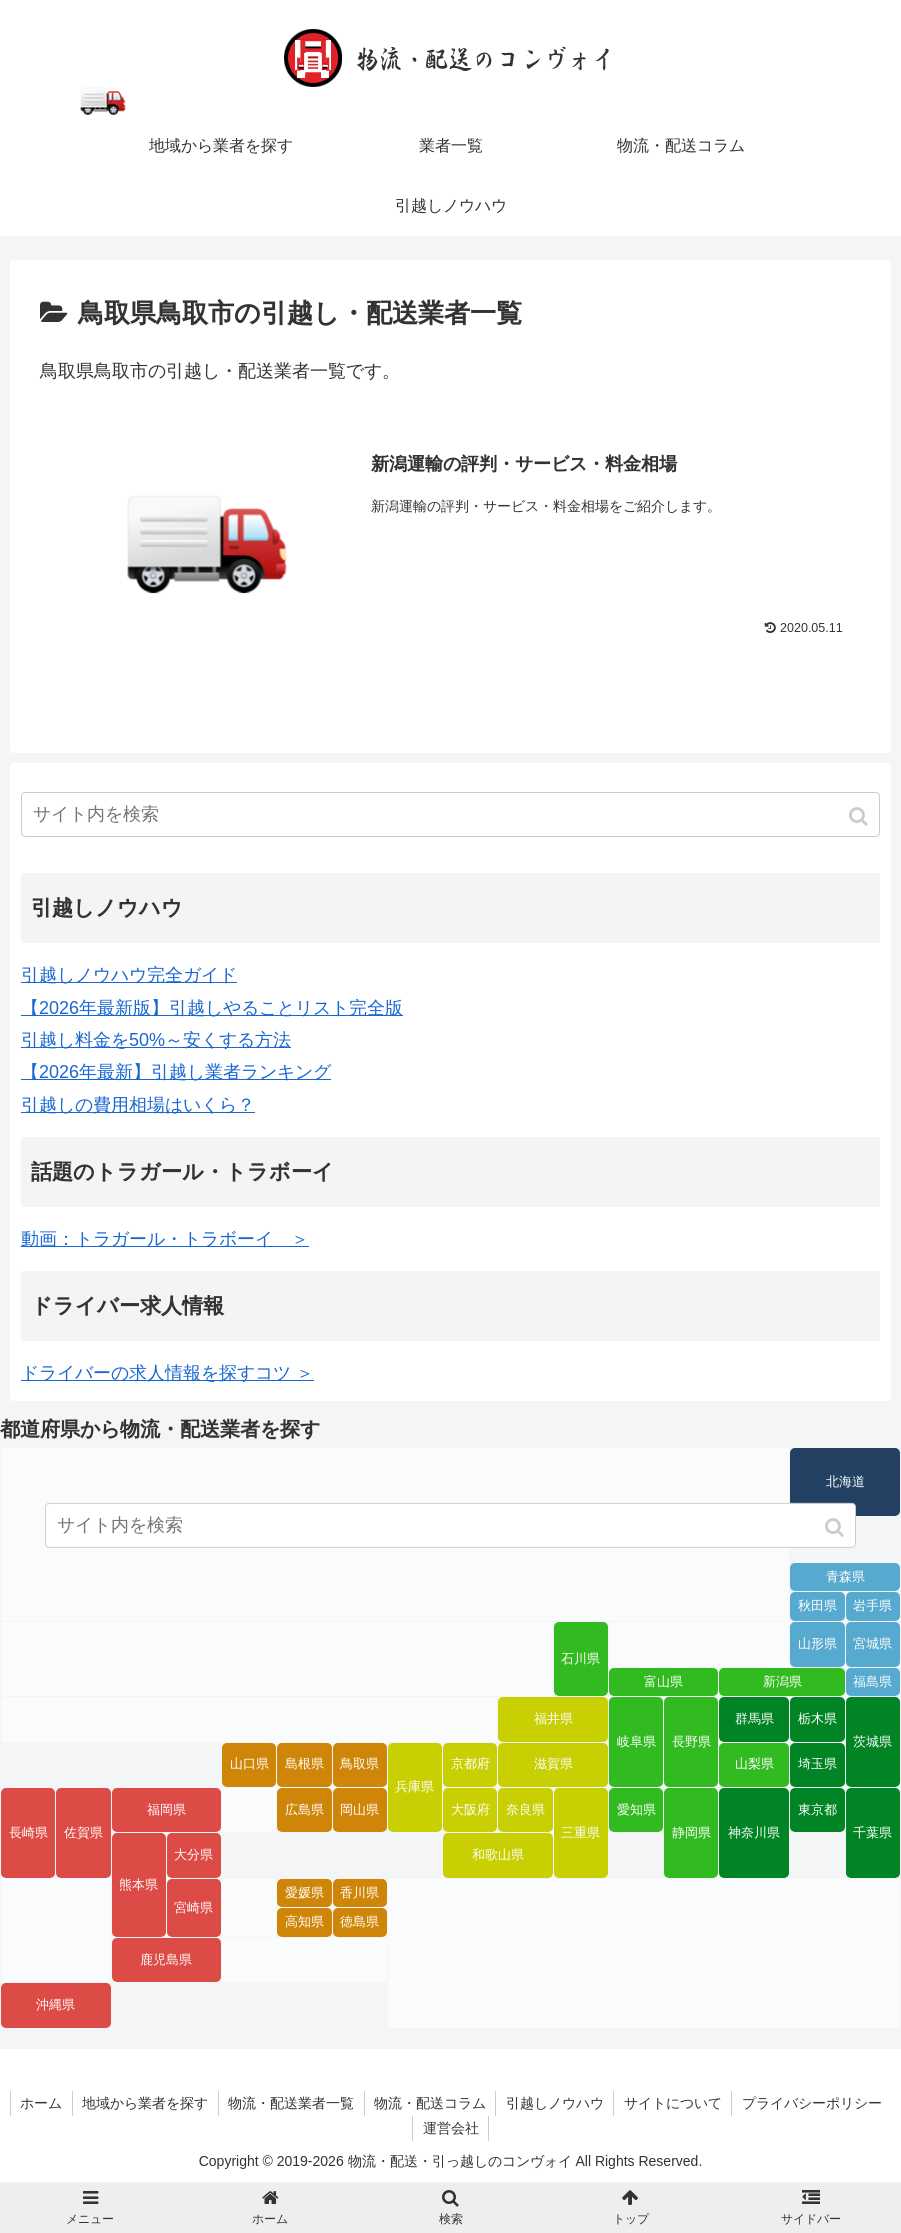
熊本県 (138, 1885)
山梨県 (754, 1765)
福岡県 (166, 1810)
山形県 (817, 1644)
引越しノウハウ (637, 2103)
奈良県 (525, 1810)
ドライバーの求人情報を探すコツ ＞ (167, 1374)
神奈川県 (754, 1833)
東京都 (817, 1810)
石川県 (580, 1659)
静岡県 (691, 1833)
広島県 (304, 1810)
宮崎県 (193, 1908)
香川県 (359, 1893)
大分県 (193, 1855)
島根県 (304, 1765)
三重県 (580, 1833)
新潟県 (782, 1682)
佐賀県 (83, 1833)
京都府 (470, 1765)
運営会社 (531, 2128)
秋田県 (817, 1607)
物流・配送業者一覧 (371, 2103)
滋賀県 (553, 1765)
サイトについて (756, 2103)
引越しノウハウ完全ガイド (129, 975)
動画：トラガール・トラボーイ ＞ (165, 1239)
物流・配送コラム (511, 2103)
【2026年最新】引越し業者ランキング (176, 1073)
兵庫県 (414, 1787)
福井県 (553, 1719)
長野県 (691, 1742)
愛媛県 (304, 1893)
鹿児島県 (166, 1960)
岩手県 (872, 1607)
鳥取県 (359, 1765)
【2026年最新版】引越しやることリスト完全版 (212, 1008)
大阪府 (470, 1810)
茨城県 (872, 1742)
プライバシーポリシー (412, 2128)
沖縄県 (55, 2005)
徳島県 (359, 1923)
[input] (450, 814)
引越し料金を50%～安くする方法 (156, 1040)
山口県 (249, 1765)
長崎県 (28, 1833)
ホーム (119, 2103)
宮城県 (872, 1644)
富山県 (663, 1682)
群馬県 (754, 1719)
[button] (860, 816)
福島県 (872, 1682)
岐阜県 (636, 1742)
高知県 (304, 1923)
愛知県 (636, 1810)
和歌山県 (498, 1855)
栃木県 (817, 1719)
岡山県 (359, 1810)
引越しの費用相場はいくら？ (138, 1105)
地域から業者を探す (224, 2103)
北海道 (845, 1482)
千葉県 (872, 1833)
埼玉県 (817, 1765)
